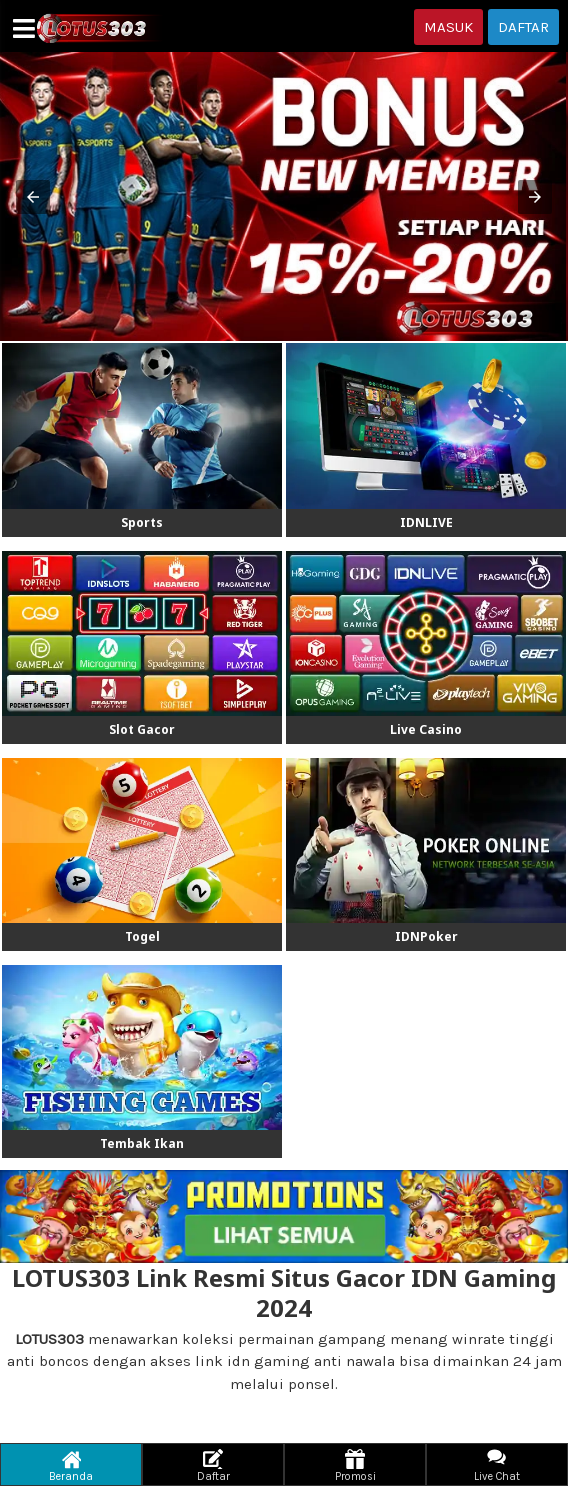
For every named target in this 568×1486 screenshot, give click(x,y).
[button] (33, 197)
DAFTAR (523, 27)
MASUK (448, 27)
